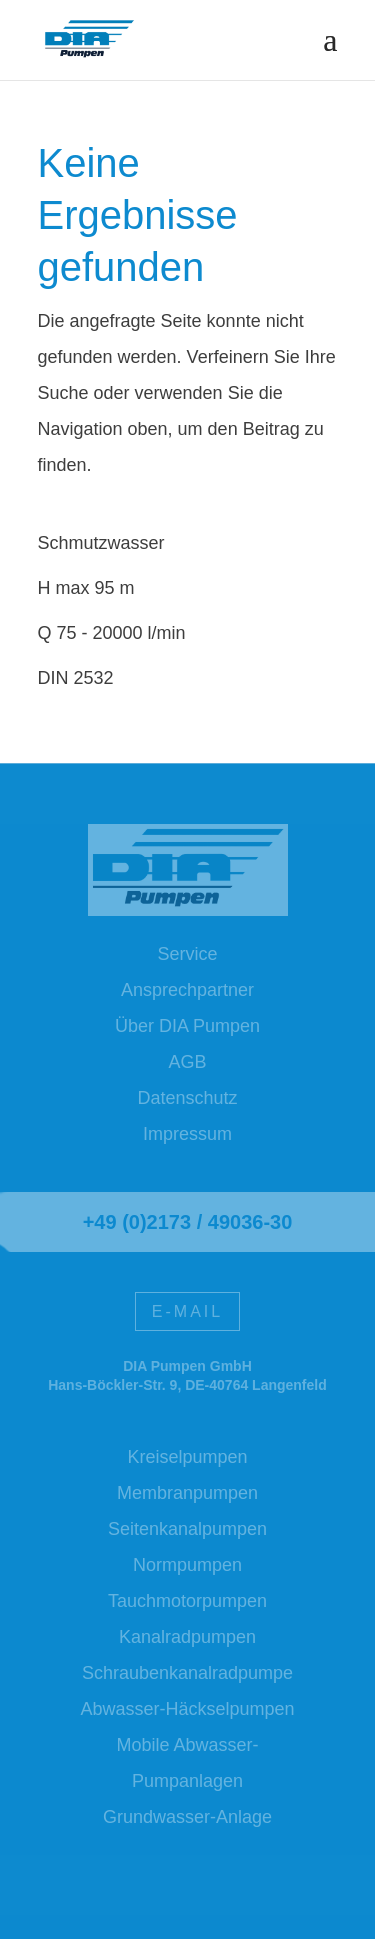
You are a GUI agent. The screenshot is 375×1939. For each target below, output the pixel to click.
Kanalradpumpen (187, 1637)
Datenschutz (187, 1098)
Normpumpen (187, 1565)
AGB (187, 1062)
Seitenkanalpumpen (187, 1529)
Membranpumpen (187, 1493)
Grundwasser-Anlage (187, 1817)
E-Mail (187, 1311)
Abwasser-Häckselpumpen (187, 1709)
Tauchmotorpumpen (187, 1601)
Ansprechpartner (187, 990)
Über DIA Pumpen (187, 1026)
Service (187, 954)
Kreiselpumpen (187, 1457)
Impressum (187, 1134)
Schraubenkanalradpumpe (187, 1673)
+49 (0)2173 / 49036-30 (188, 1222)
